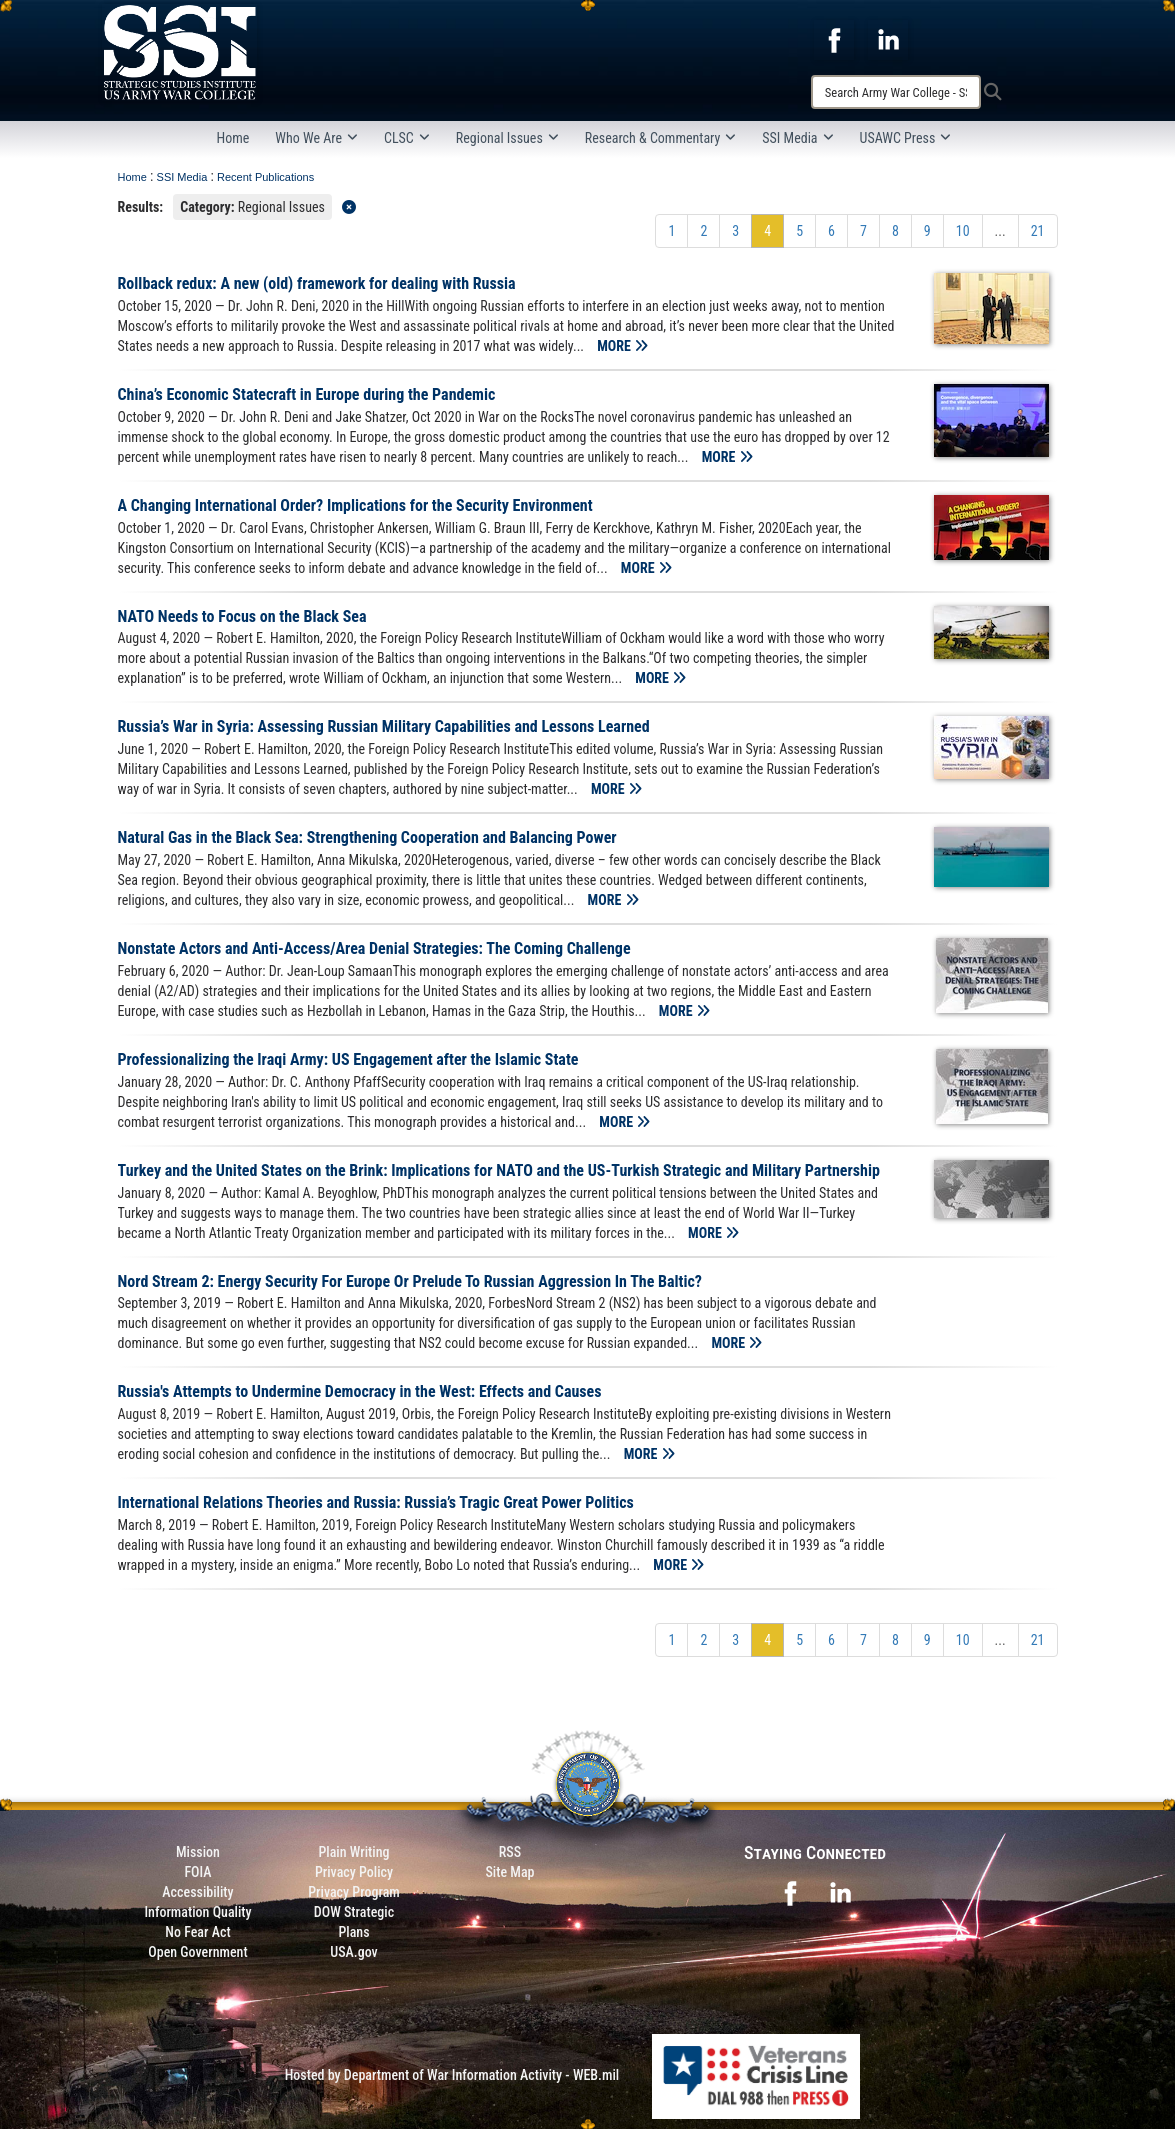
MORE (622, 346)
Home (233, 138)
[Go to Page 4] (767, 231)
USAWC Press (906, 138)
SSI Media (797, 138)
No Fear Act (197, 1932)
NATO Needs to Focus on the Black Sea (242, 616)
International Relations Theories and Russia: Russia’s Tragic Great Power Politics (376, 1502)
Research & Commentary (661, 138)
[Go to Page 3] (735, 231)
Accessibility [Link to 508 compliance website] (197, 1892)
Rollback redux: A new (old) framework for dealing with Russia (317, 283)
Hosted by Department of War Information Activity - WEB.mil (452, 2075)
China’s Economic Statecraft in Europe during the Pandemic (307, 394)
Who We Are (316, 138)
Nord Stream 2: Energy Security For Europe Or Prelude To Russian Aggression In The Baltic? (410, 1281)
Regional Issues (507, 138)
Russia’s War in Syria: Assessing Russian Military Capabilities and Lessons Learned (384, 726)
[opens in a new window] (834, 39)
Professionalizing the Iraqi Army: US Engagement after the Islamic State (348, 1059)
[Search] (896, 92)
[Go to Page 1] (671, 231)
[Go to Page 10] (963, 231)
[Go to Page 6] (831, 231)
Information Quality (197, 1912)
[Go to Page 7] (863, 231)
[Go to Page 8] (895, 231)
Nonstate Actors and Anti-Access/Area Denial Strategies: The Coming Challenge (374, 948)
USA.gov (354, 1952)
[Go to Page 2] (703, 231)
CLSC (407, 138)
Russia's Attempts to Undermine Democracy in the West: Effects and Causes (360, 1391)
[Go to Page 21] (1038, 231)
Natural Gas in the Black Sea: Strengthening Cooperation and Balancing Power (367, 837)
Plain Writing (353, 1852)
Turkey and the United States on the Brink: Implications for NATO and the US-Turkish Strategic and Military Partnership (499, 1170)
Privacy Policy (354, 1872)
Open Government (197, 1952)
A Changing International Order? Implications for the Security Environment (355, 505)
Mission (198, 1852)
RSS (510, 1852)
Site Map (509, 1872)
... (1000, 231)
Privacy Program (354, 1892)
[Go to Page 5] (799, 231)
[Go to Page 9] (927, 231)
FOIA (197, 1872)
